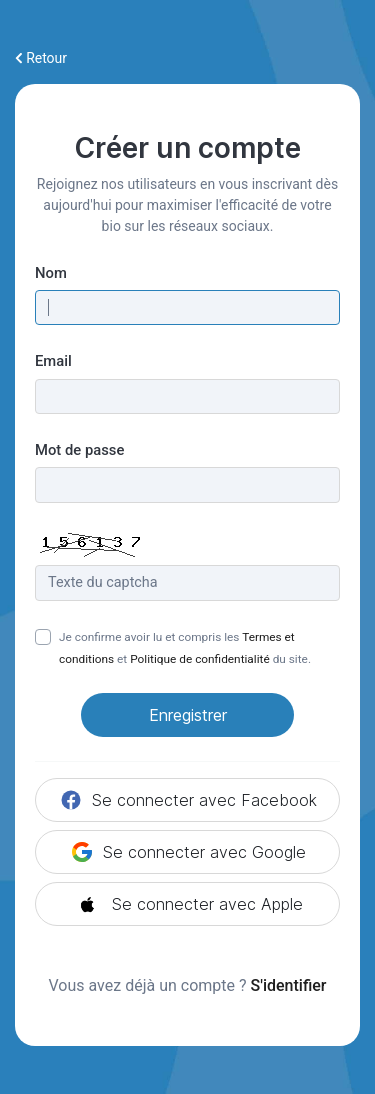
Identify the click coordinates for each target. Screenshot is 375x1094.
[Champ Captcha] (187, 583)
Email (53, 361)
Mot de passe (79, 450)
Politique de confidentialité (200, 659)
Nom (51, 273)
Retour (41, 58)
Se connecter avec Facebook (188, 800)
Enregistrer (188, 715)
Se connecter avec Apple (187, 904)
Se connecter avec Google (188, 852)
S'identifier (289, 985)
